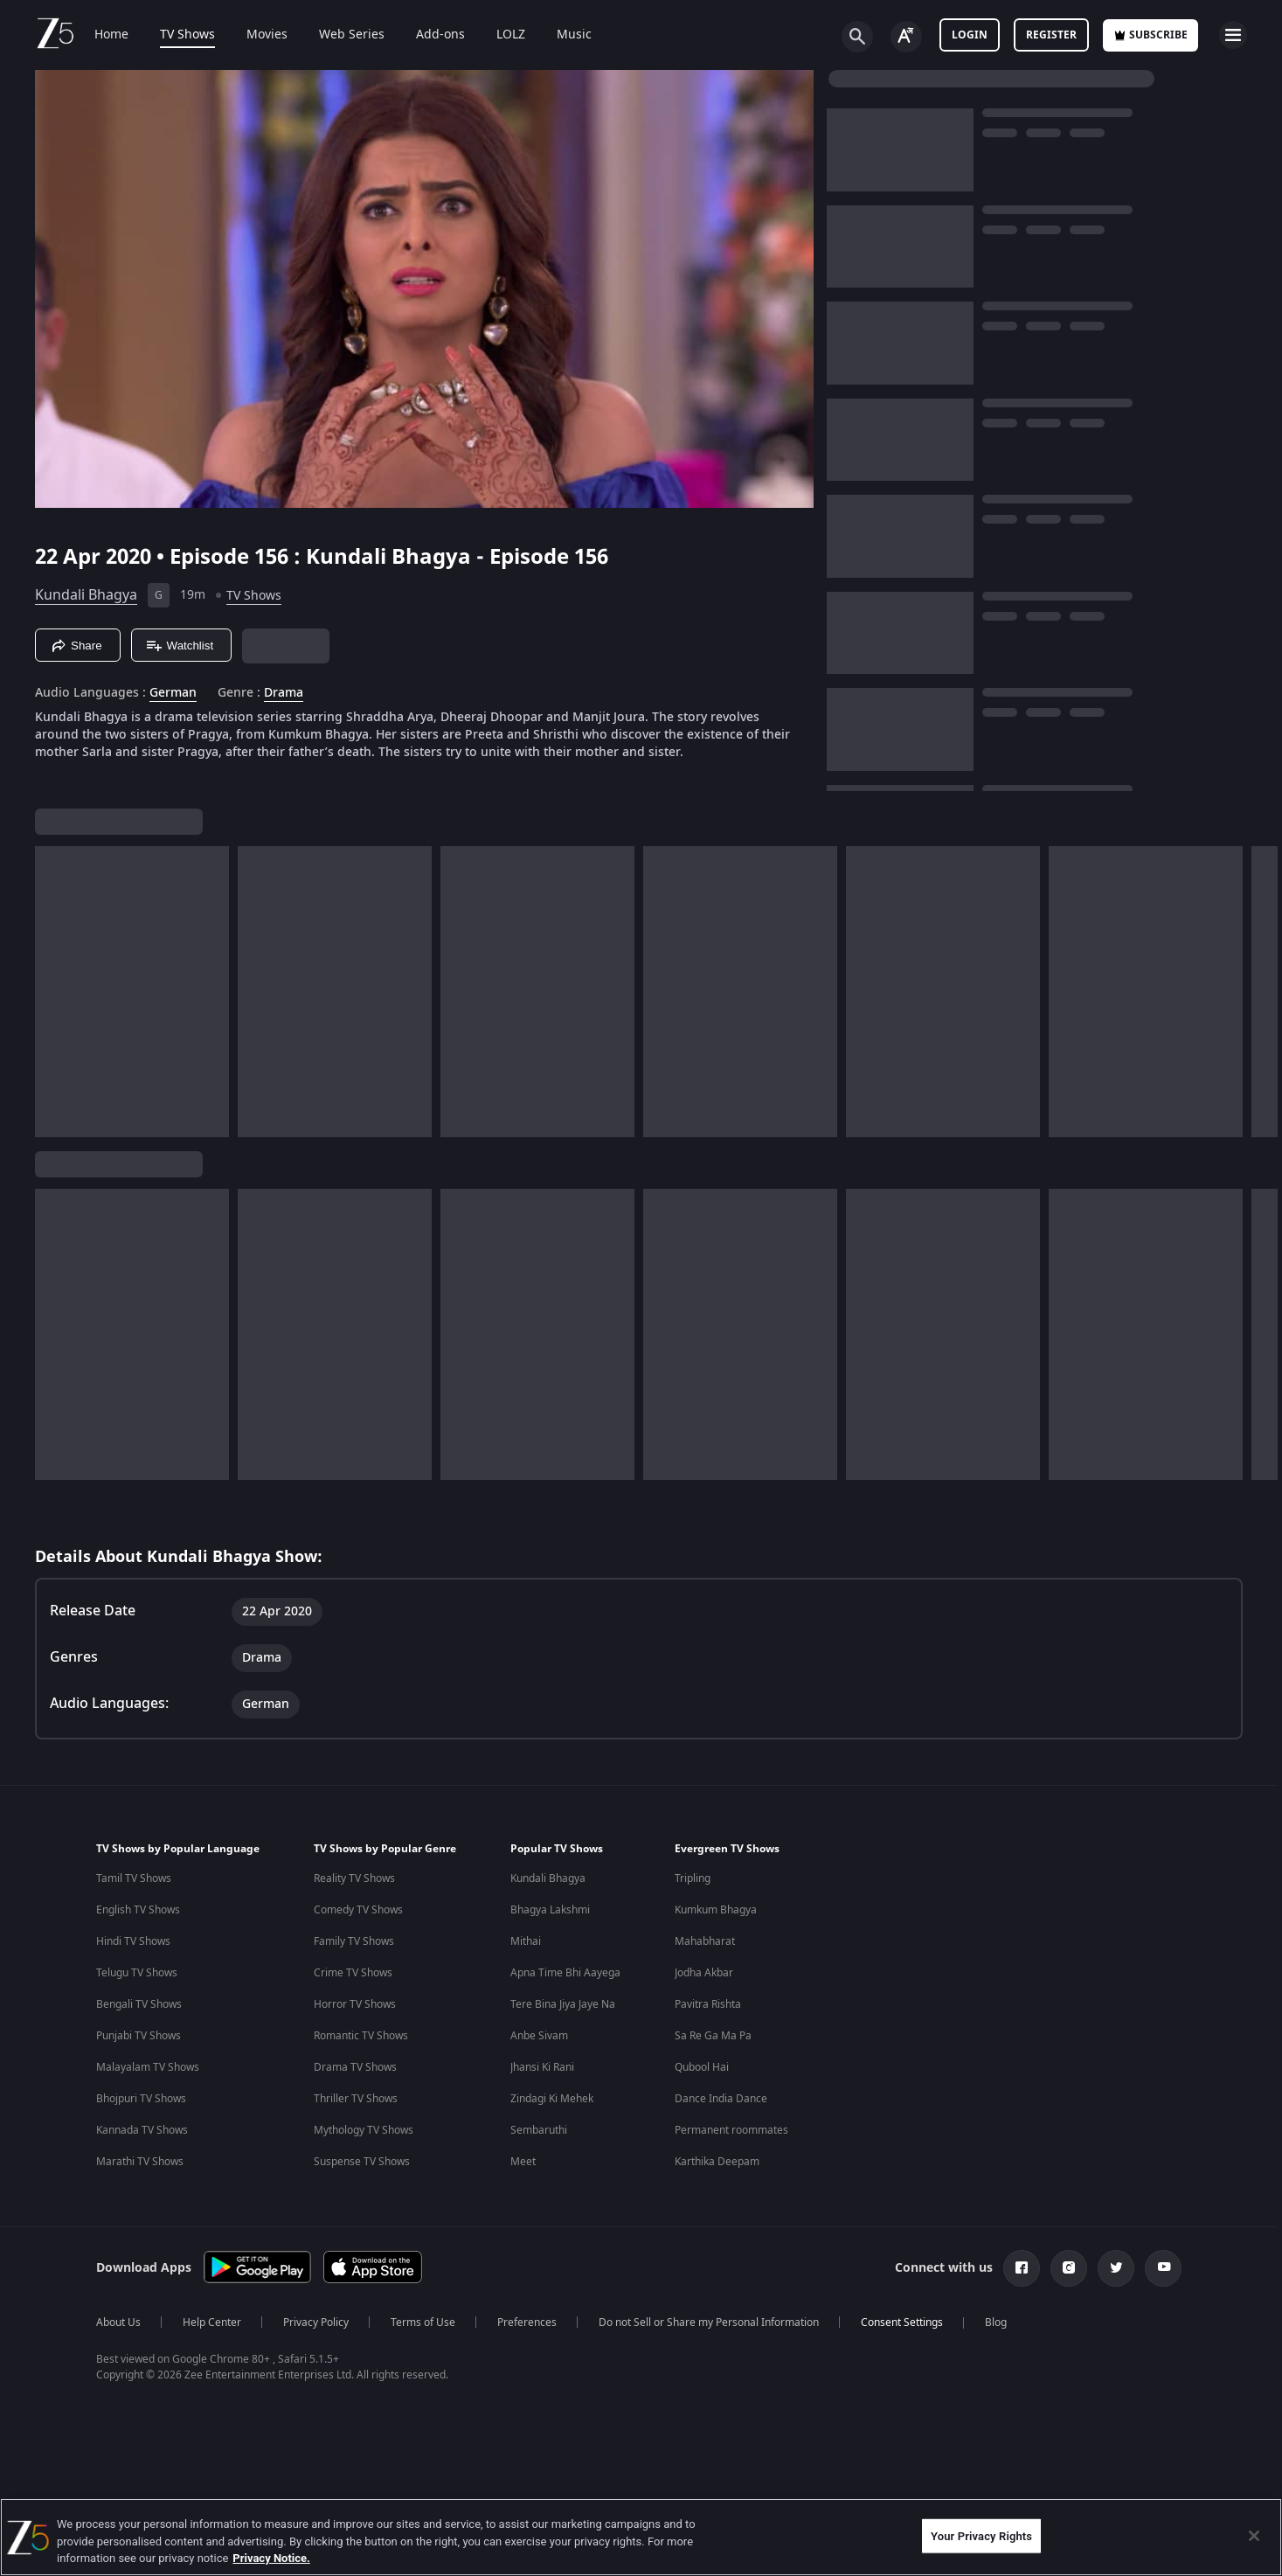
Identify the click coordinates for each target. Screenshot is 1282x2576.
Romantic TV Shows (361, 2036)
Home (111, 35)
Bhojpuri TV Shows (141, 2099)
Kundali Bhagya (86, 595)
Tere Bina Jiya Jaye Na (562, 2004)
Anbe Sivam (539, 2036)
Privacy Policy (316, 2322)
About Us (118, 2322)
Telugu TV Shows (136, 1973)
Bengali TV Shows (139, 2004)
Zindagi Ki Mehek (551, 2099)
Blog (996, 2322)
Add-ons (440, 35)
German (173, 693)
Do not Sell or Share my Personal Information (709, 2322)
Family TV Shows (354, 1941)
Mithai (525, 1941)
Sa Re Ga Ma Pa (713, 2036)
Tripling (692, 1878)
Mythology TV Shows (363, 2130)
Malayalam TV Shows (147, 2067)
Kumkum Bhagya (716, 1910)
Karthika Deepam (717, 2162)
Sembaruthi (538, 2130)
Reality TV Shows (354, 1878)
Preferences (527, 2322)
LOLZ (510, 35)
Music (574, 35)
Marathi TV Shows (140, 2162)
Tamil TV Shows (133, 1878)
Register (1051, 35)
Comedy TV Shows (358, 1910)
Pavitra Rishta (708, 2004)
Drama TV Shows (355, 2067)
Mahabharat (705, 1941)
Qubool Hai (702, 2067)
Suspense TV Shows (362, 2162)
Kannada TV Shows (142, 2130)
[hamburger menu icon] (1233, 35)
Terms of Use (423, 2322)
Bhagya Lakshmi (550, 1910)
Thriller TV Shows (356, 2099)
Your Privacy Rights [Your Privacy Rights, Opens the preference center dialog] (981, 2535)
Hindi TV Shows (133, 1941)
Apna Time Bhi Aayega (565, 1973)
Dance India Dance (721, 2099)
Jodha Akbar (704, 1973)
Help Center (212, 2322)
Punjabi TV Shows (138, 2036)
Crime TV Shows (353, 1973)
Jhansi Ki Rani (542, 2067)
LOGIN (969, 35)
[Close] (1254, 2536)
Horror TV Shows (355, 2004)
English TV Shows (138, 1910)
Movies (267, 35)
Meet (523, 2162)
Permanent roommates (731, 2130)
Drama (283, 693)
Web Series (352, 35)
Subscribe (1150, 35)
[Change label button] (906, 36)
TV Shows (187, 35)
